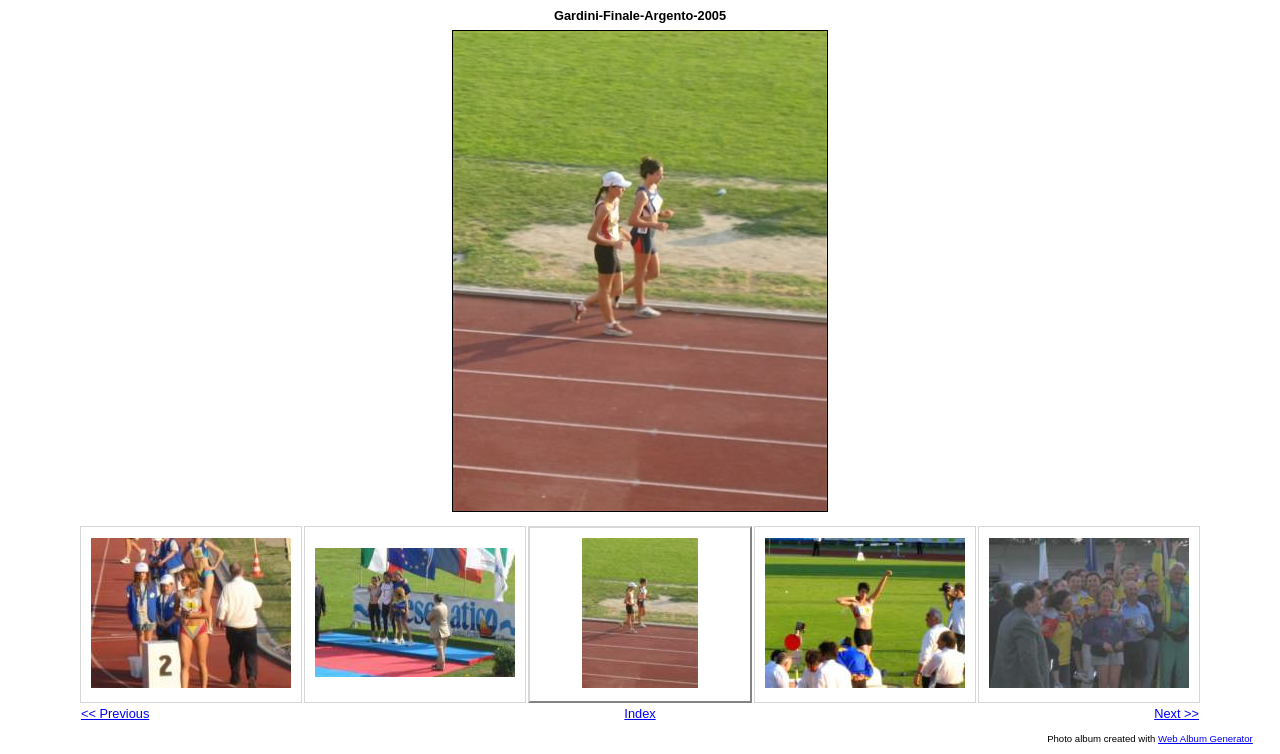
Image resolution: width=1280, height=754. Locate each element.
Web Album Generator (1205, 738)
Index (639, 713)
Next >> (1176, 713)
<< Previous (115, 713)
